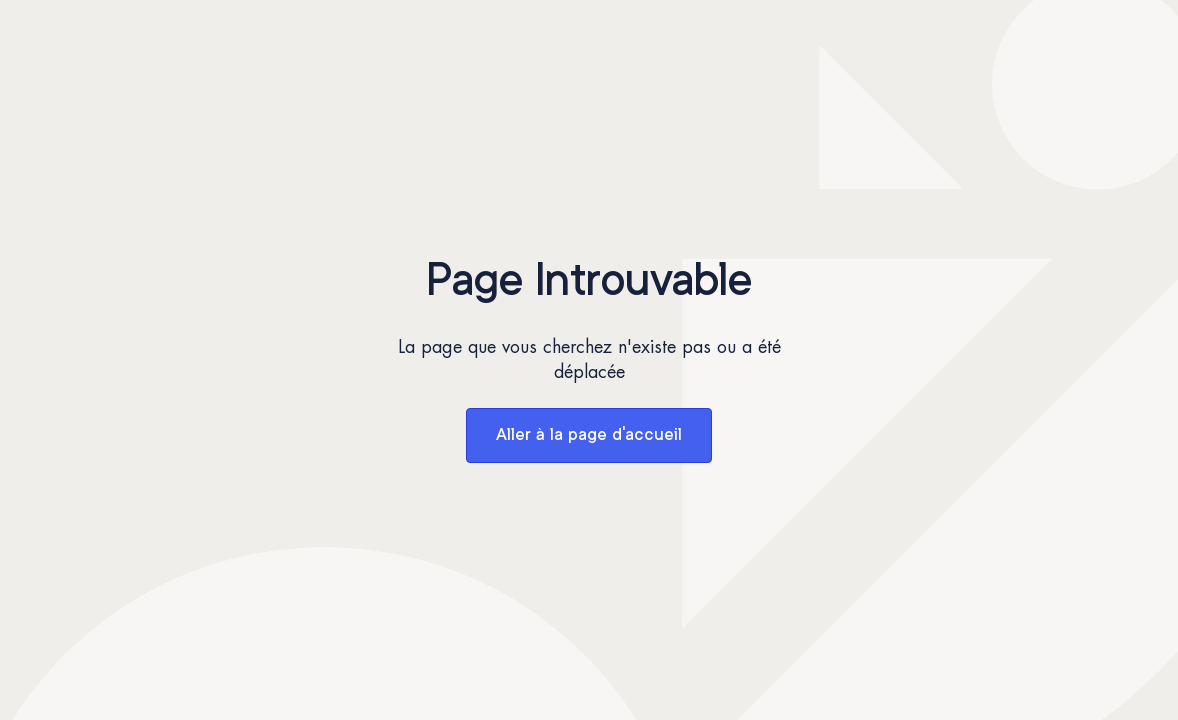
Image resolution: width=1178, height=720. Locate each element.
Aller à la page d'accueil (589, 435)
